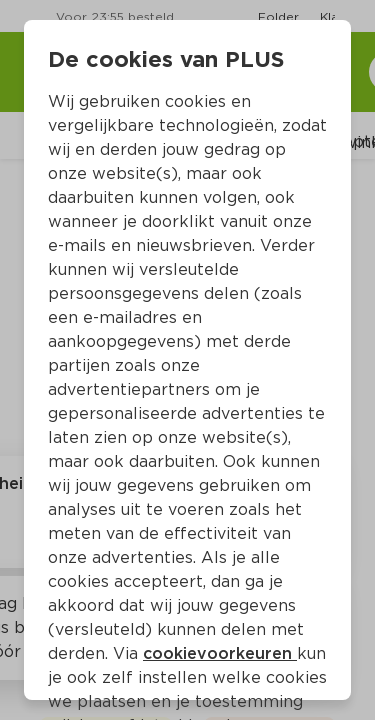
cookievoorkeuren (220, 653)
